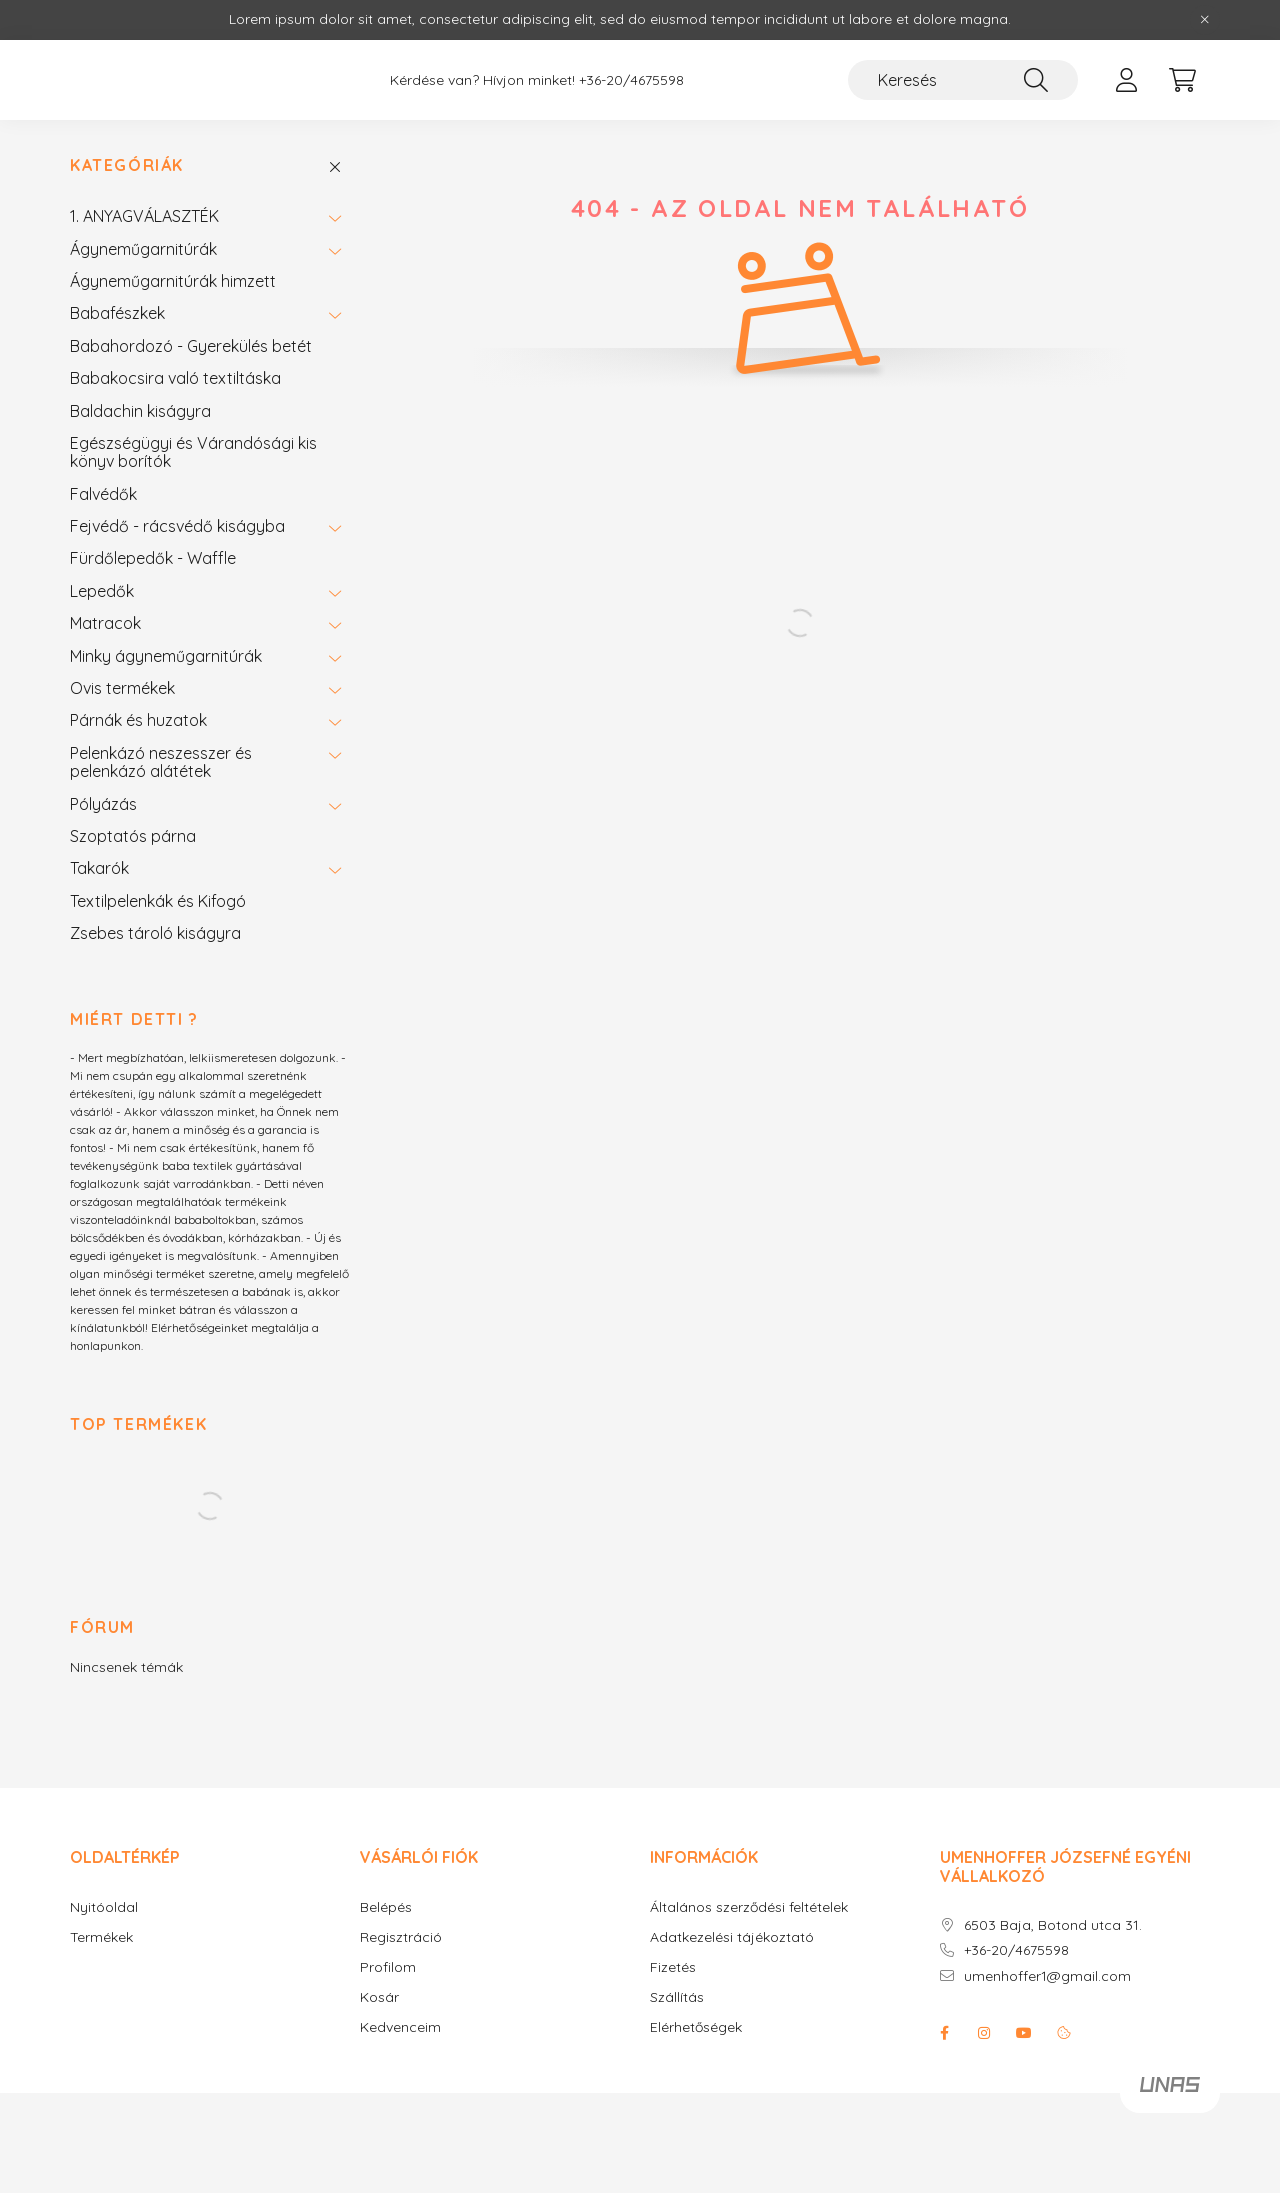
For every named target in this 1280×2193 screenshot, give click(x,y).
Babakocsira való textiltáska (175, 378)
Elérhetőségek (696, 2027)
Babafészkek (117, 313)
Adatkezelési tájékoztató (732, 1937)
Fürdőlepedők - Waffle (153, 558)
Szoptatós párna (133, 836)
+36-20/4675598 (631, 80)
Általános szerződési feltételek (749, 1907)
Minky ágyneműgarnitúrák (166, 656)
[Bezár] (1205, 20)
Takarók (99, 868)
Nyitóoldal (104, 1907)
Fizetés (673, 1967)
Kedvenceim (400, 2027)
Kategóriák (127, 165)
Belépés (386, 1907)
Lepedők (102, 591)
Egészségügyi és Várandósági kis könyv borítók (193, 452)
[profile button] (1126, 80)
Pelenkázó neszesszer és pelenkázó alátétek (161, 762)
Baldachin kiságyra (140, 411)
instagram (984, 2033)
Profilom (388, 1967)
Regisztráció (401, 1937)
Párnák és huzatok (138, 720)
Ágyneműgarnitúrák (143, 249)
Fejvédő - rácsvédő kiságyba (177, 526)
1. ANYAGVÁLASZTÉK (144, 216)
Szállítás (677, 1997)
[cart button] (1182, 80)
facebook (944, 2033)
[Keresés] (963, 80)
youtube (1024, 2033)
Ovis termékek (122, 688)
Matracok (105, 623)
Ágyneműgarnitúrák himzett (173, 281)
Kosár (379, 1997)
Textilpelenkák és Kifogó (158, 901)
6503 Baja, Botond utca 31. (1053, 1925)
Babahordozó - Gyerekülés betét (191, 346)
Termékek (101, 1937)
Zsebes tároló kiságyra (155, 933)
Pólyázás (103, 804)
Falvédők (103, 494)
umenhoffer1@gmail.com (1047, 1976)
